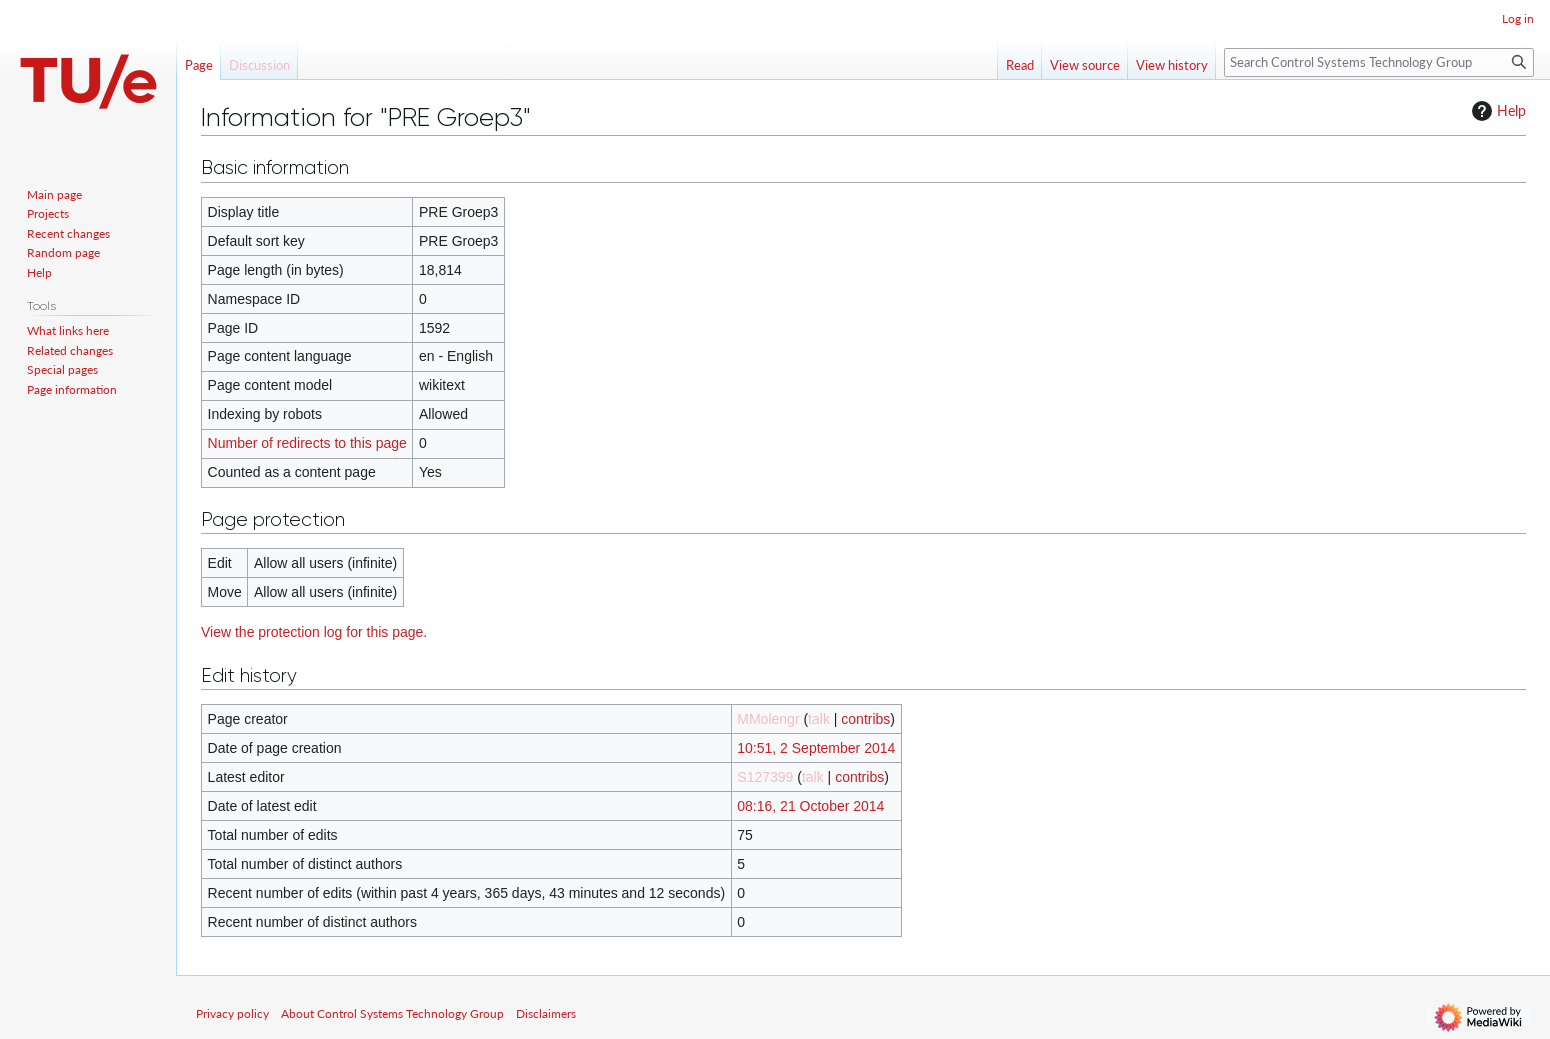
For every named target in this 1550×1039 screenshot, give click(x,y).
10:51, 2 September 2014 (816, 748)
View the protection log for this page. (314, 632)
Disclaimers (546, 1013)
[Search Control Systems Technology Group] (1379, 62)
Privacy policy (232, 1013)
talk (819, 719)
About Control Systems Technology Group (392, 1013)
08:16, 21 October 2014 (810, 806)
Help (1496, 111)
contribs (865, 719)
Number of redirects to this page (307, 443)
